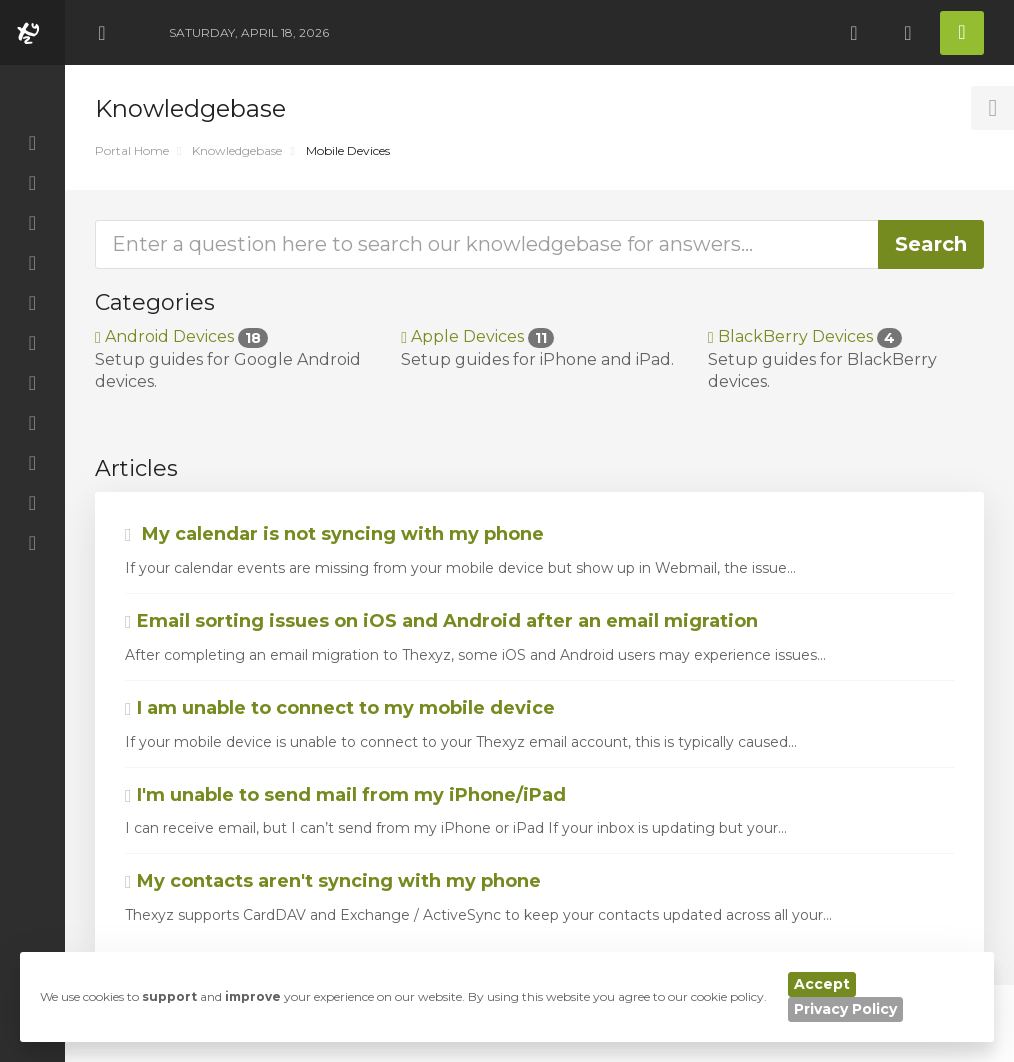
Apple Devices (477, 336)
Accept (822, 984)
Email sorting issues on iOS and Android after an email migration (441, 621)
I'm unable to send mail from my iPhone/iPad (345, 795)
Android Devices (181, 336)
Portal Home (132, 150)
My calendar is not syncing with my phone (334, 534)
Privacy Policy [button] (845, 1009)
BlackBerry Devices (805, 336)
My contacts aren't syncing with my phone (333, 881)
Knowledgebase (237, 150)
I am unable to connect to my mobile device (340, 708)
